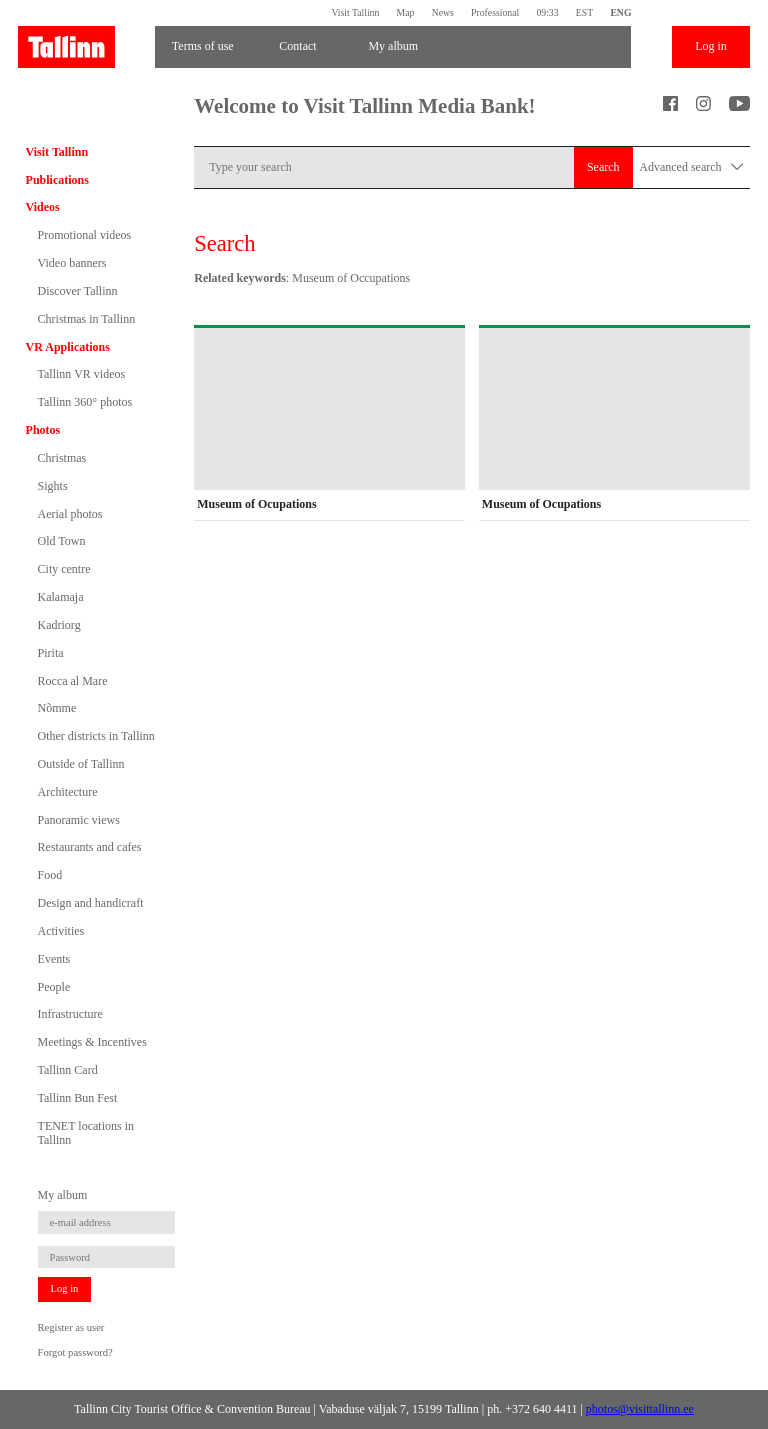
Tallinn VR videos (82, 374)
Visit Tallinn (355, 12)
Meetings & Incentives (92, 1042)
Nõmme (57, 708)
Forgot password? (75, 1352)
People (54, 987)
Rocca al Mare (73, 681)
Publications (57, 180)
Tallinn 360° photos (85, 402)
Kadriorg (59, 625)
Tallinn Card (68, 1070)
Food (50, 875)
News (443, 12)
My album (393, 46)
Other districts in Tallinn (96, 736)
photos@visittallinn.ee (640, 1409)
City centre (64, 569)
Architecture (68, 792)
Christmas (62, 458)
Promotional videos (85, 235)
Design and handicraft (91, 903)
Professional (495, 12)
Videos (43, 207)
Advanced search (691, 167)
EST (584, 12)
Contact (297, 46)
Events (54, 959)
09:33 (547, 12)
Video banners (72, 263)
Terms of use (203, 46)
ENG (620, 12)
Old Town (62, 541)
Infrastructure (70, 1014)
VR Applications (68, 347)
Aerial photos (70, 514)
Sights (53, 486)
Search (603, 167)
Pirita (51, 653)
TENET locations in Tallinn (86, 1133)
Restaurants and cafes (90, 847)
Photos (43, 430)
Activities (61, 931)
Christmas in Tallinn (87, 319)
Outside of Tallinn (81, 764)
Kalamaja (61, 597)
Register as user (71, 1327)
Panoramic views (79, 820)
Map (406, 12)
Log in (711, 46)
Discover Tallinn (78, 291)
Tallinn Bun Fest (78, 1098)
